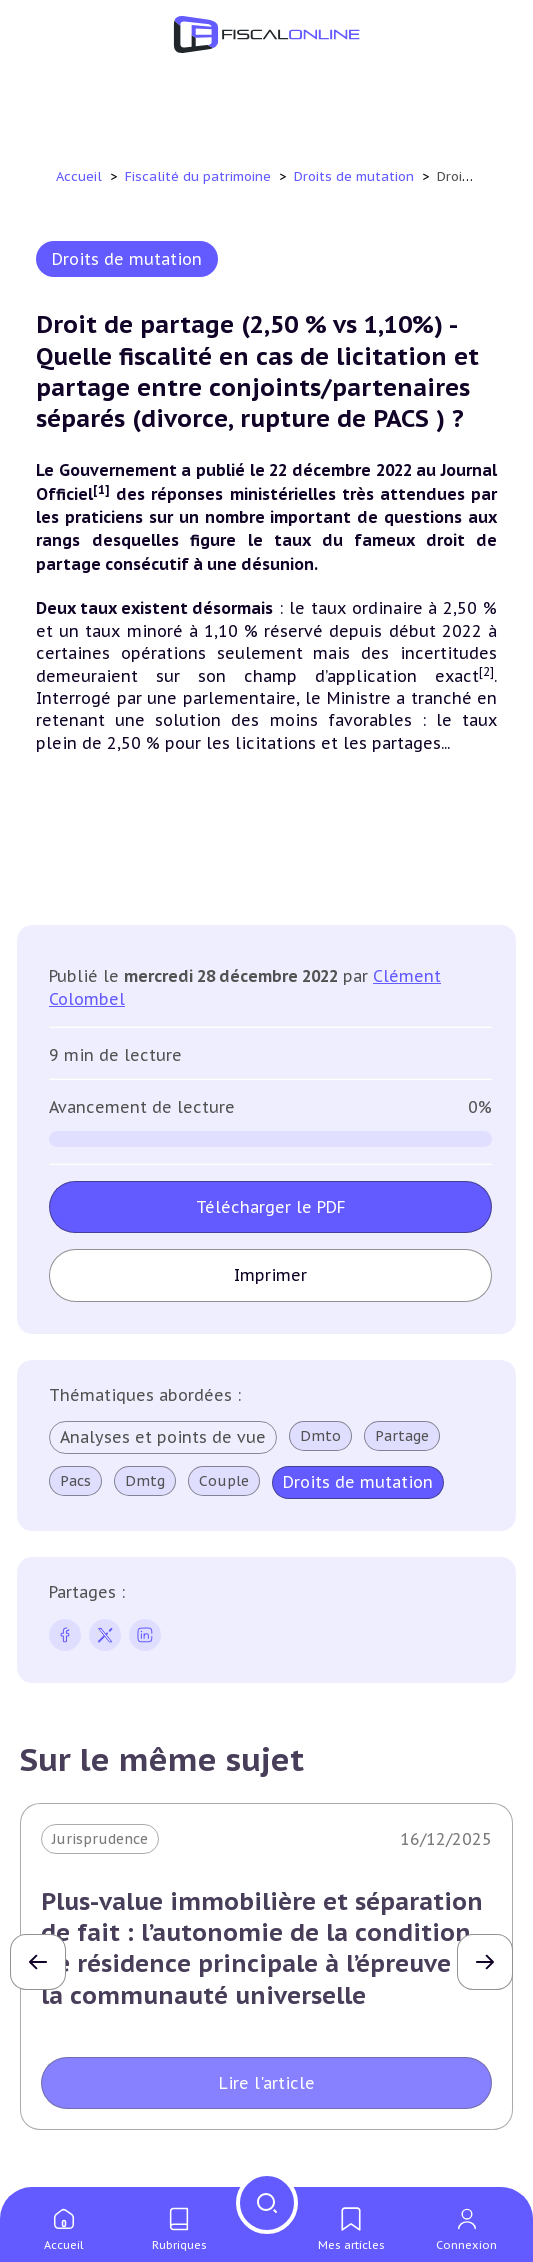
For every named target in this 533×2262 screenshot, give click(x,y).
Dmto (320, 1436)
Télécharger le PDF (271, 1207)
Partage (402, 1436)
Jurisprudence (100, 1839)
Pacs (75, 1481)
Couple (224, 1481)
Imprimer (270, 1275)
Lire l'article (267, 2083)
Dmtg (145, 1481)
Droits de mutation (356, 176)
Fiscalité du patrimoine (200, 176)
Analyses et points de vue (163, 1437)
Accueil (79, 176)
